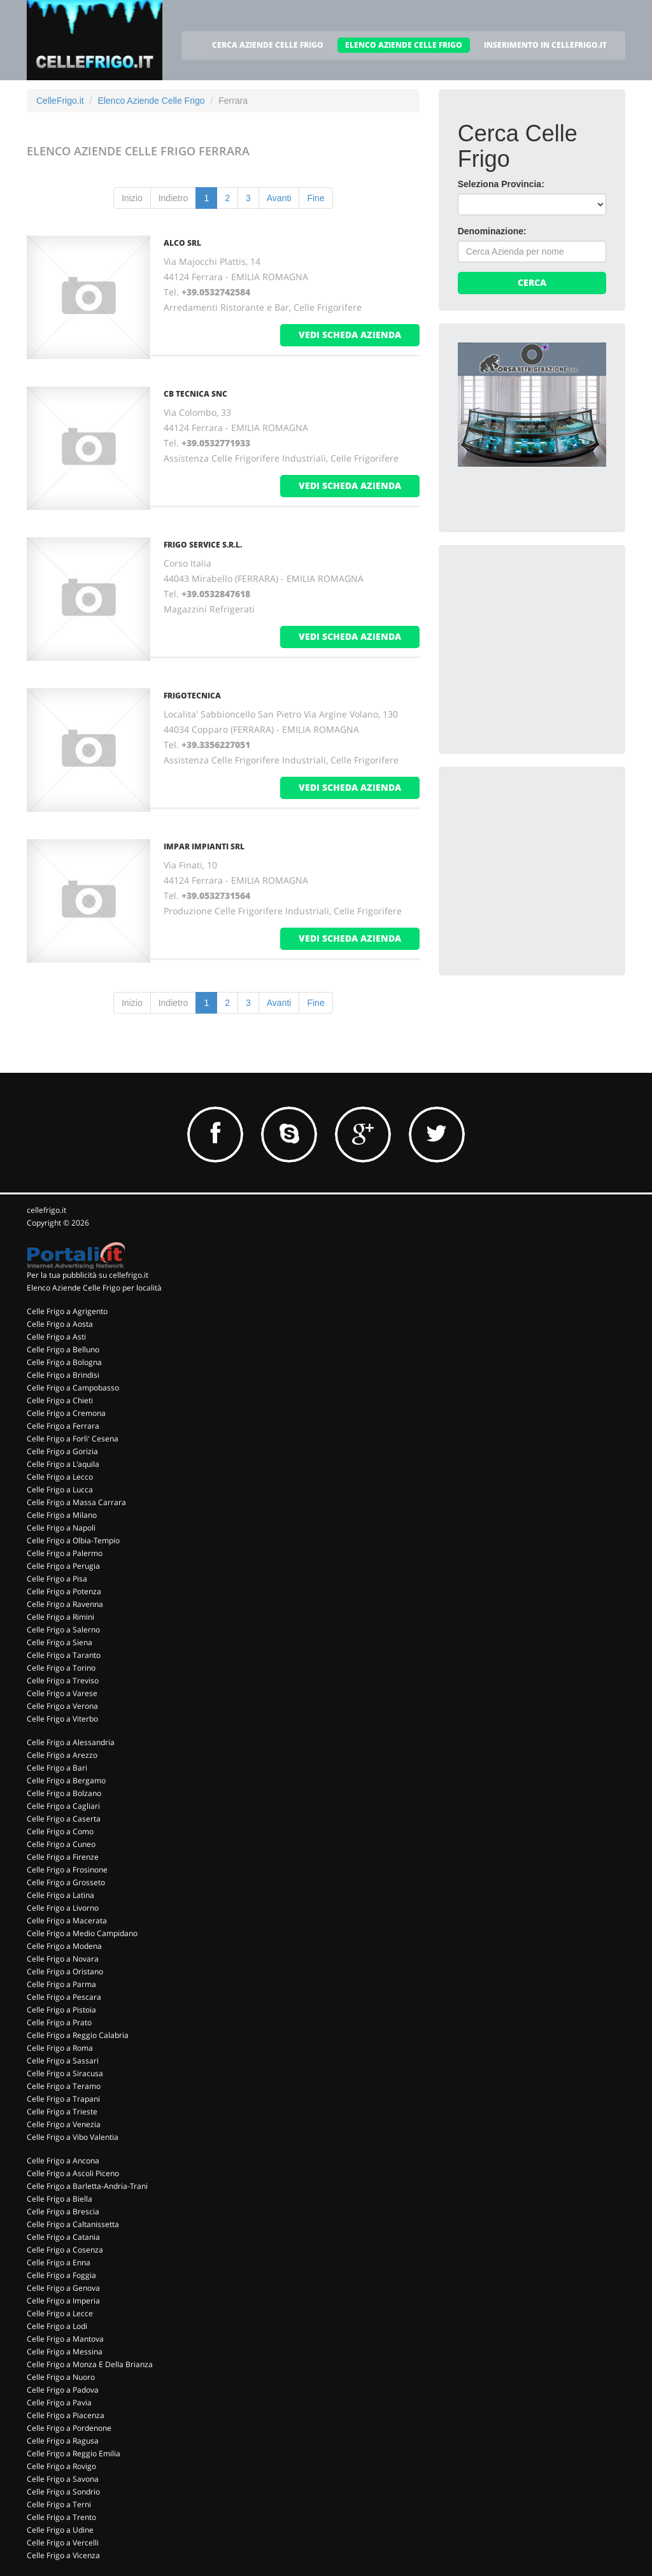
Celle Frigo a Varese (62, 1693)
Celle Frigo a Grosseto (66, 1882)
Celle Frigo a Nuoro (61, 2377)
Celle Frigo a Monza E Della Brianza (90, 2364)
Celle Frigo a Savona (63, 2478)
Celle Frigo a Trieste (62, 2111)
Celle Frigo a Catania (63, 2237)
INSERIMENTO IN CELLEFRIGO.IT (545, 44)
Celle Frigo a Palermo (65, 1553)
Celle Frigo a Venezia (64, 2124)
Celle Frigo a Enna (58, 2262)
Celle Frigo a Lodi (57, 2326)
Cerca (532, 282)
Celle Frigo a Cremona (66, 1413)
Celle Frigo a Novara (63, 1958)
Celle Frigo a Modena (64, 1946)
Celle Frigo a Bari (57, 1767)
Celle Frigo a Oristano (65, 1971)
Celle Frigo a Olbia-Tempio (73, 1540)
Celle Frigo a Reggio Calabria (78, 2035)
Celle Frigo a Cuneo (61, 1844)
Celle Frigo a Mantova (65, 2338)
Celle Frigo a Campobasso (73, 1387)
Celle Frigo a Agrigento (67, 1311)
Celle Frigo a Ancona (63, 2160)
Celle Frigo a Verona (62, 1706)
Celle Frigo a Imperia (63, 2300)
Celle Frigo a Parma (61, 1984)
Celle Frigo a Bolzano (64, 1793)
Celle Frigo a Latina (60, 1895)
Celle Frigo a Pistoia (61, 2009)
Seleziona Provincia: (501, 184)
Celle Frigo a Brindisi (63, 1374)
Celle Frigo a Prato (59, 2022)
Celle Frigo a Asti (56, 1336)
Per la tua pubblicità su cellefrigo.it (87, 1275)
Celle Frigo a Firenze (63, 1856)
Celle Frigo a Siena (59, 1642)
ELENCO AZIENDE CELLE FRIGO (403, 44)
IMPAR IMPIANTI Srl (204, 846)
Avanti (279, 198)
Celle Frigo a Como (60, 1831)
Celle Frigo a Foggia (61, 2275)
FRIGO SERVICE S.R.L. (203, 544)
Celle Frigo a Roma (60, 2047)
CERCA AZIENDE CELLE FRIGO (267, 44)
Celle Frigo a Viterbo (62, 1718)
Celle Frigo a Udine (60, 2529)
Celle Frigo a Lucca (60, 1489)
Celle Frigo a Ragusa (63, 2440)
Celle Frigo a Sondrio (63, 2491)
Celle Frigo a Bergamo (66, 1780)
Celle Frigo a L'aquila (63, 1464)
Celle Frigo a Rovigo (61, 2466)
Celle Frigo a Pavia (59, 2402)
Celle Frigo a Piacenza (65, 2415)
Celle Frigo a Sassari (63, 2060)
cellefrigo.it (46, 1210)
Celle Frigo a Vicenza (63, 2555)
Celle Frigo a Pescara (64, 1997)
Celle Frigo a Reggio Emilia (73, 2453)
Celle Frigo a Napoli (61, 1527)
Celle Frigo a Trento (61, 2517)
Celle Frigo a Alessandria (71, 1742)
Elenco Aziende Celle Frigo (150, 101)
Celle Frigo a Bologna (64, 1362)
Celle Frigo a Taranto (64, 1655)
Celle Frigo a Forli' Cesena (72, 1438)
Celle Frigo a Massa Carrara (76, 1502)
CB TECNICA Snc (195, 393)
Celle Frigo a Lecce (60, 2313)
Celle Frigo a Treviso (63, 1680)
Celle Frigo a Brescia (63, 2211)
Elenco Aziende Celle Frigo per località (94, 1287)
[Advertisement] (553, 643)
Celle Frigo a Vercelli (63, 2542)
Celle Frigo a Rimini (60, 1616)
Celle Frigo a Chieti (60, 1400)
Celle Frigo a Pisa (57, 1578)
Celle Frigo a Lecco (60, 1476)
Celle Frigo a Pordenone (69, 2428)
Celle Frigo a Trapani (63, 2098)
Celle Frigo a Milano (62, 1515)
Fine (315, 198)
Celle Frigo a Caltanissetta (73, 2224)
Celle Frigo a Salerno (63, 1629)
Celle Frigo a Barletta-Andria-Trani (87, 2186)
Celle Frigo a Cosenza (65, 2249)
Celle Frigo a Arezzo (62, 1755)
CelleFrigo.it (60, 101)
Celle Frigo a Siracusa (65, 2073)
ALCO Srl (182, 242)
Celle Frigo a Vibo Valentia (72, 2137)
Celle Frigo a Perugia (63, 1565)
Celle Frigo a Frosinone (67, 1869)
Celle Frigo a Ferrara (63, 1425)
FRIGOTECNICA (192, 695)
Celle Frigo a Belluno (63, 1349)
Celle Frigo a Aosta (60, 1324)
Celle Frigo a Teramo (64, 2086)
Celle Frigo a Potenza (64, 1591)
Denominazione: (492, 231)
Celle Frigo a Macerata (67, 1920)
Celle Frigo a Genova (63, 2287)
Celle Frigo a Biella (59, 2198)
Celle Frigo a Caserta (64, 1818)
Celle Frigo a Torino (61, 1667)
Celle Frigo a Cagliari (63, 1806)
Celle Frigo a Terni (59, 2504)
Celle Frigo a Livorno (63, 1907)
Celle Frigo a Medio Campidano (82, 1933)
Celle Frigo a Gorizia (62, 1451)
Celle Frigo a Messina (65, 2351)
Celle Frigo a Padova (63, 2389)
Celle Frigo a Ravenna (65, 1604)
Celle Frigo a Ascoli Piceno (73, 2173)
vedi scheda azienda (350, 335)
